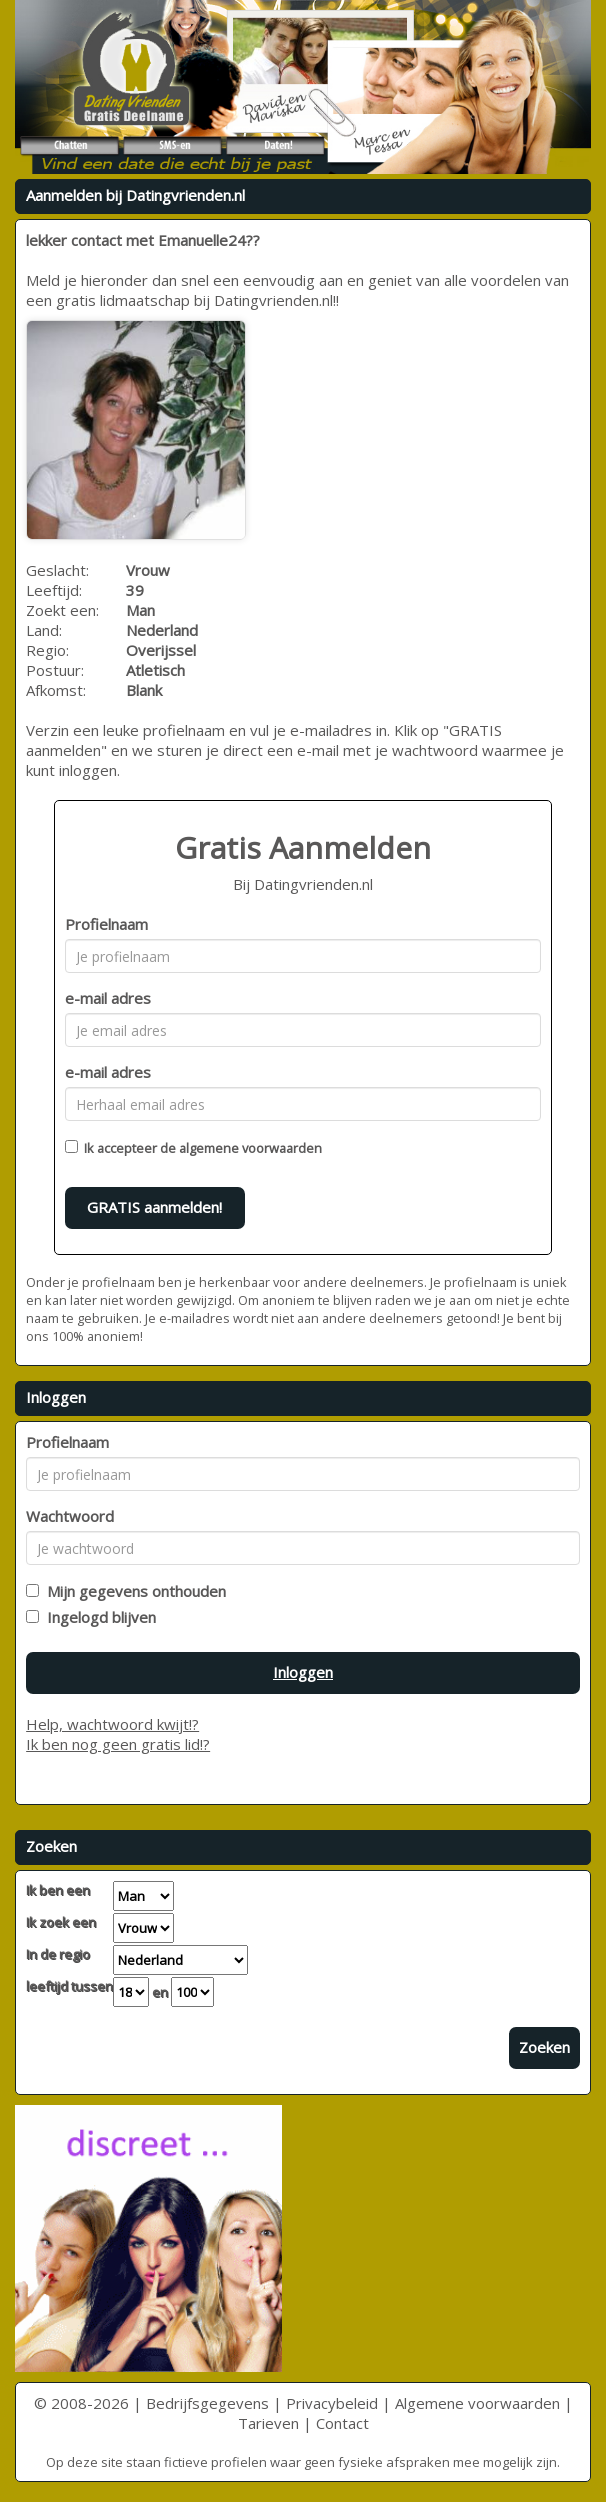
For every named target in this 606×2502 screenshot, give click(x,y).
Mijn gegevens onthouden (132, 1591)
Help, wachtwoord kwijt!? (112, 1724)
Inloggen (303, 1672)
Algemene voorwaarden (477, 2403)
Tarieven (268, 2423)
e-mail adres (108, 998)
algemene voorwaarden (250, 1148)
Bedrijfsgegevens (207, 2403)
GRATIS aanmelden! (154, 1207)
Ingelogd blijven (97, 1617)
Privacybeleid (332, 2403)
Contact (342, 2423)
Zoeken (544, 2047)
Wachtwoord (70, 1516)
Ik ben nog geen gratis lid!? (118, 1744)
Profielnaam (106, 924)
